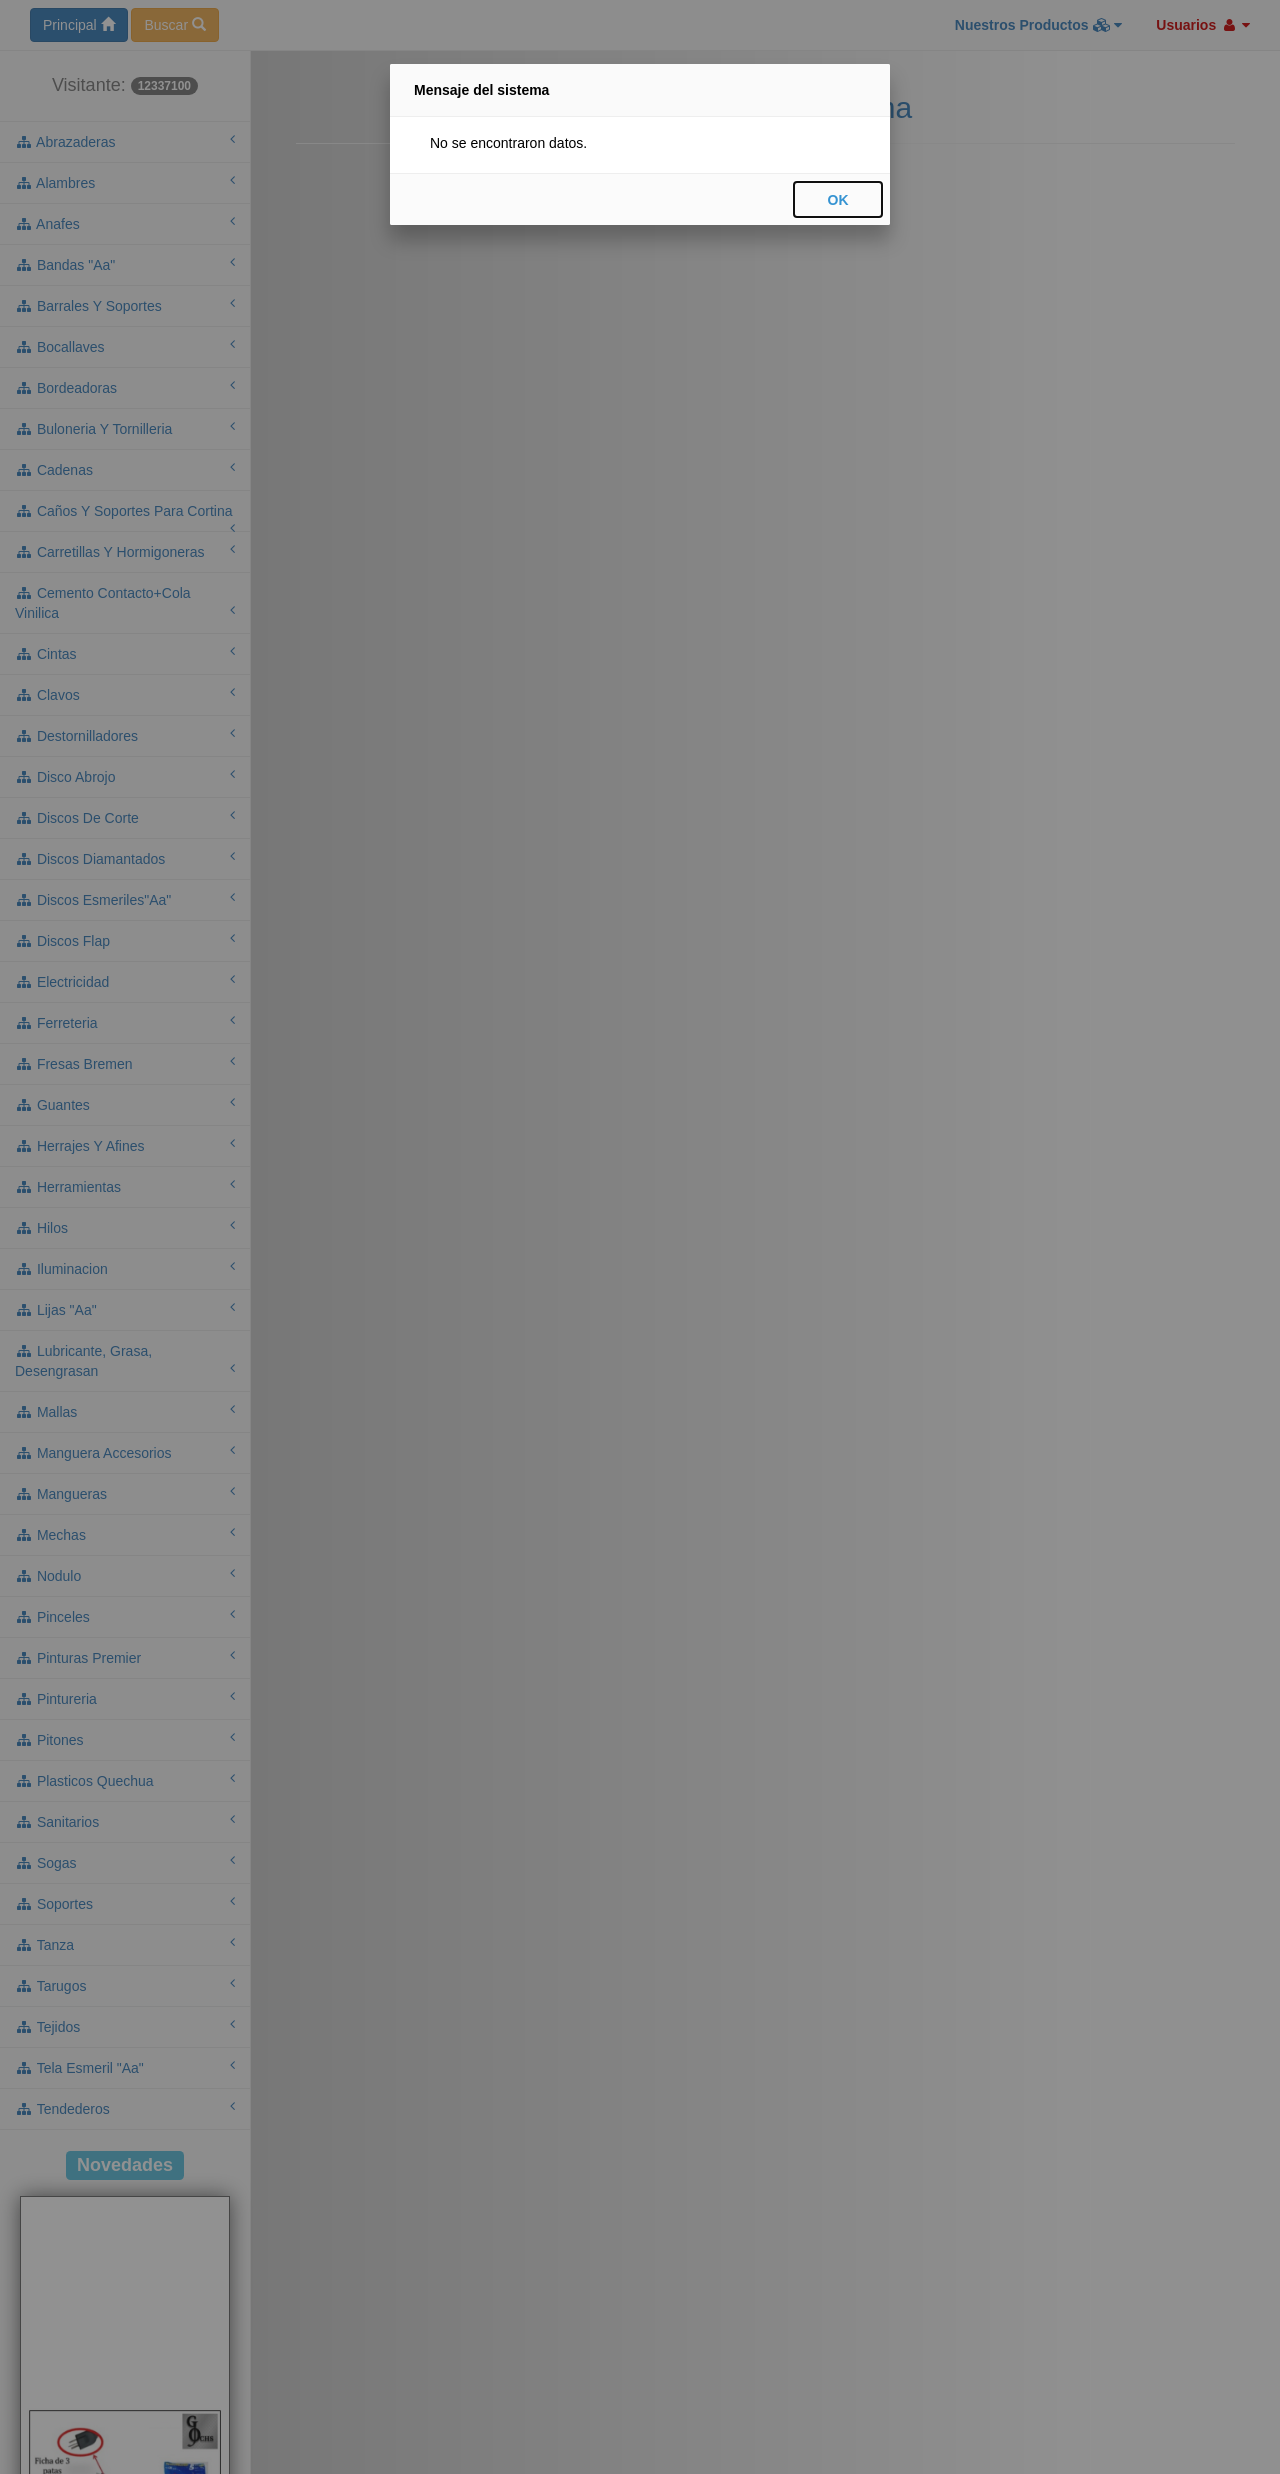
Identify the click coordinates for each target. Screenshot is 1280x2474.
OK (838, 200)
